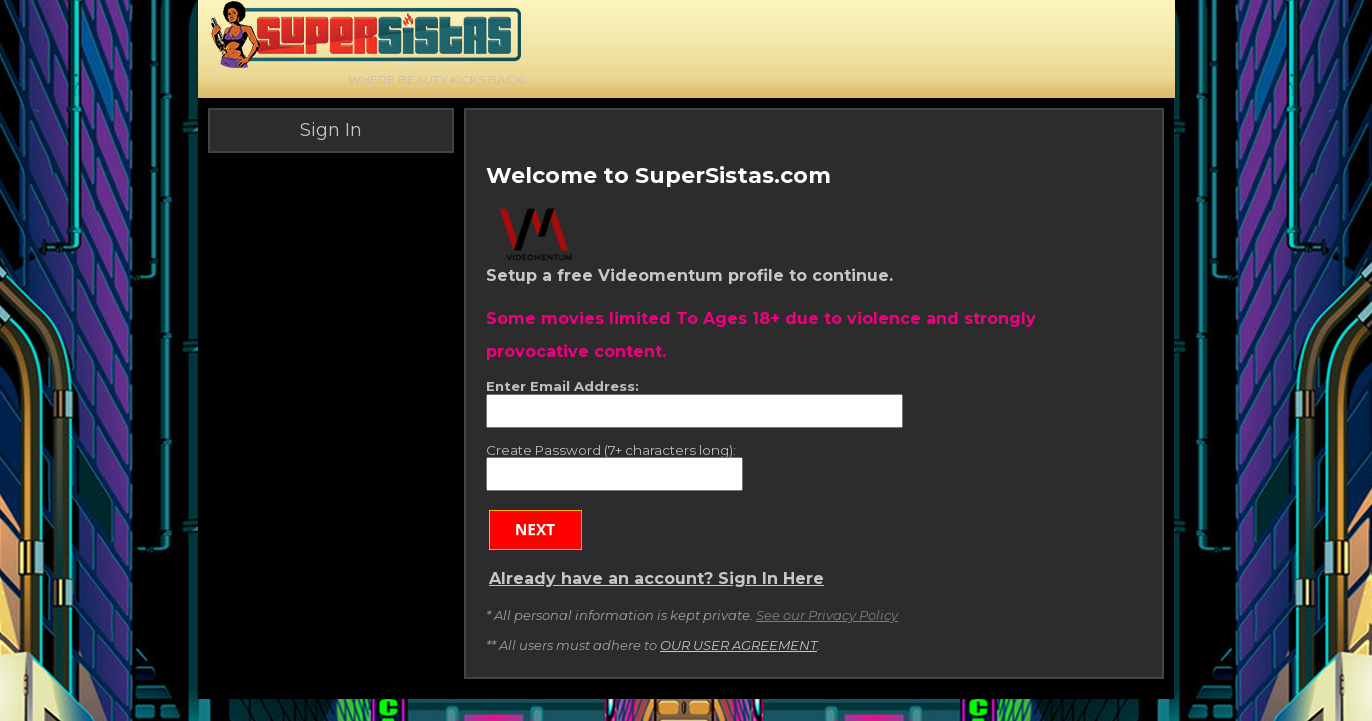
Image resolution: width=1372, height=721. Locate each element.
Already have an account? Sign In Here (656, 578)
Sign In (331, 130)
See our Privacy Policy (827, 615)
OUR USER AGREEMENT (738, 645)
